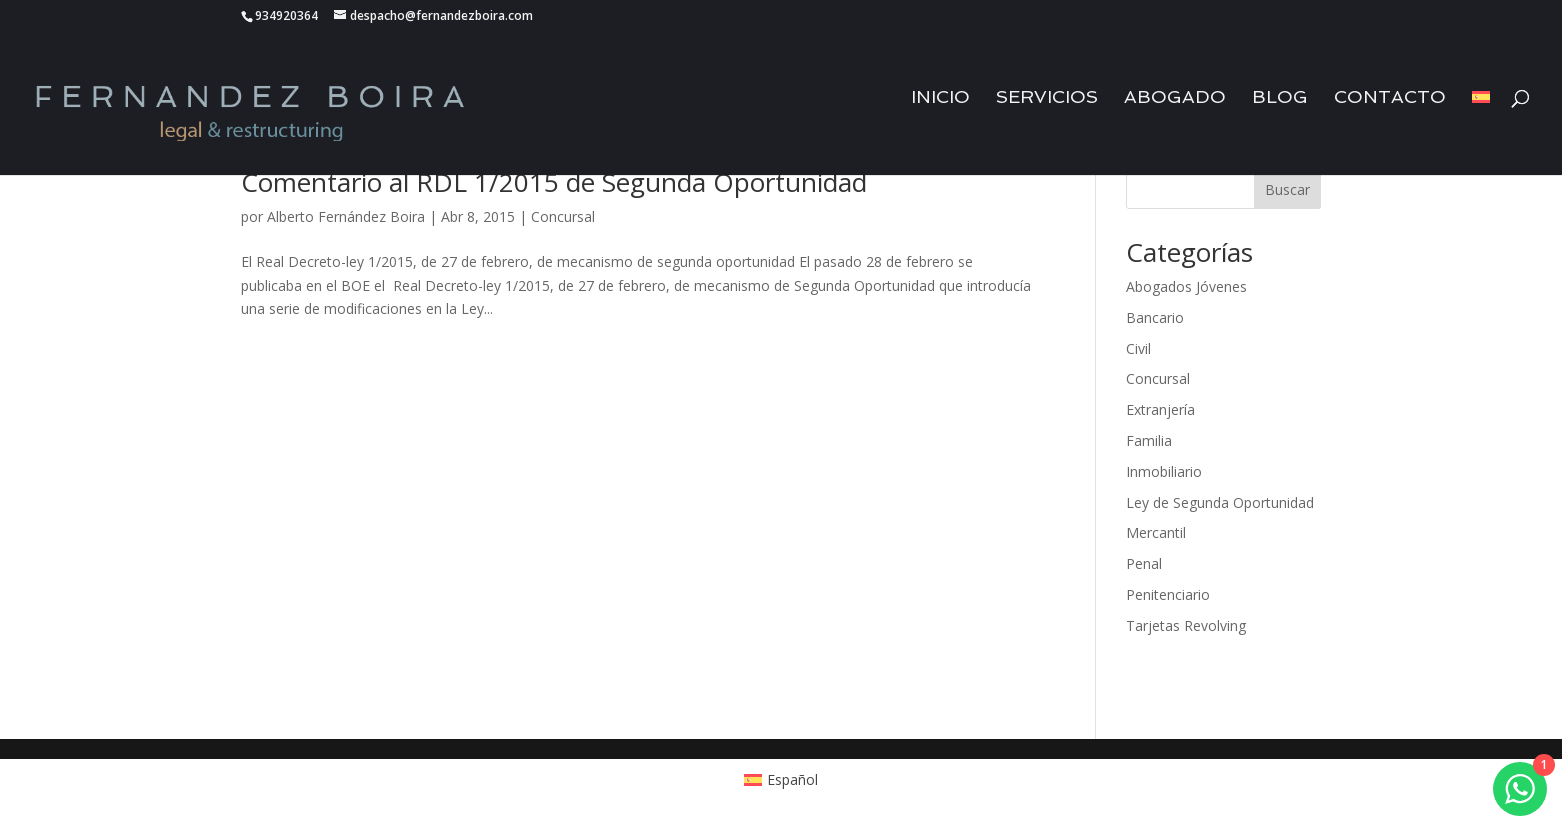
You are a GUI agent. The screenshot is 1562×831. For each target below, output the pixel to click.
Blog (1280, 109)
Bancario (1155, 317)
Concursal (563, 216)
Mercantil (1156, 532)
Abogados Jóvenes (1186, 286)
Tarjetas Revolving (1186, 625)
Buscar (1287, 189)
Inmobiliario (1164, 471)
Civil (1138, 348)
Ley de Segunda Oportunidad (1220, 502)
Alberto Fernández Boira (346, 216)
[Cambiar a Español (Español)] (781, 780)
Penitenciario (1168, 594)
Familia (1149, 440)
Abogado (1175, 109)
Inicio (940, 109)
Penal (1144, 563)
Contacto (1390, 109)
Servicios (1047, 109)
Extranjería (1160, 409)
